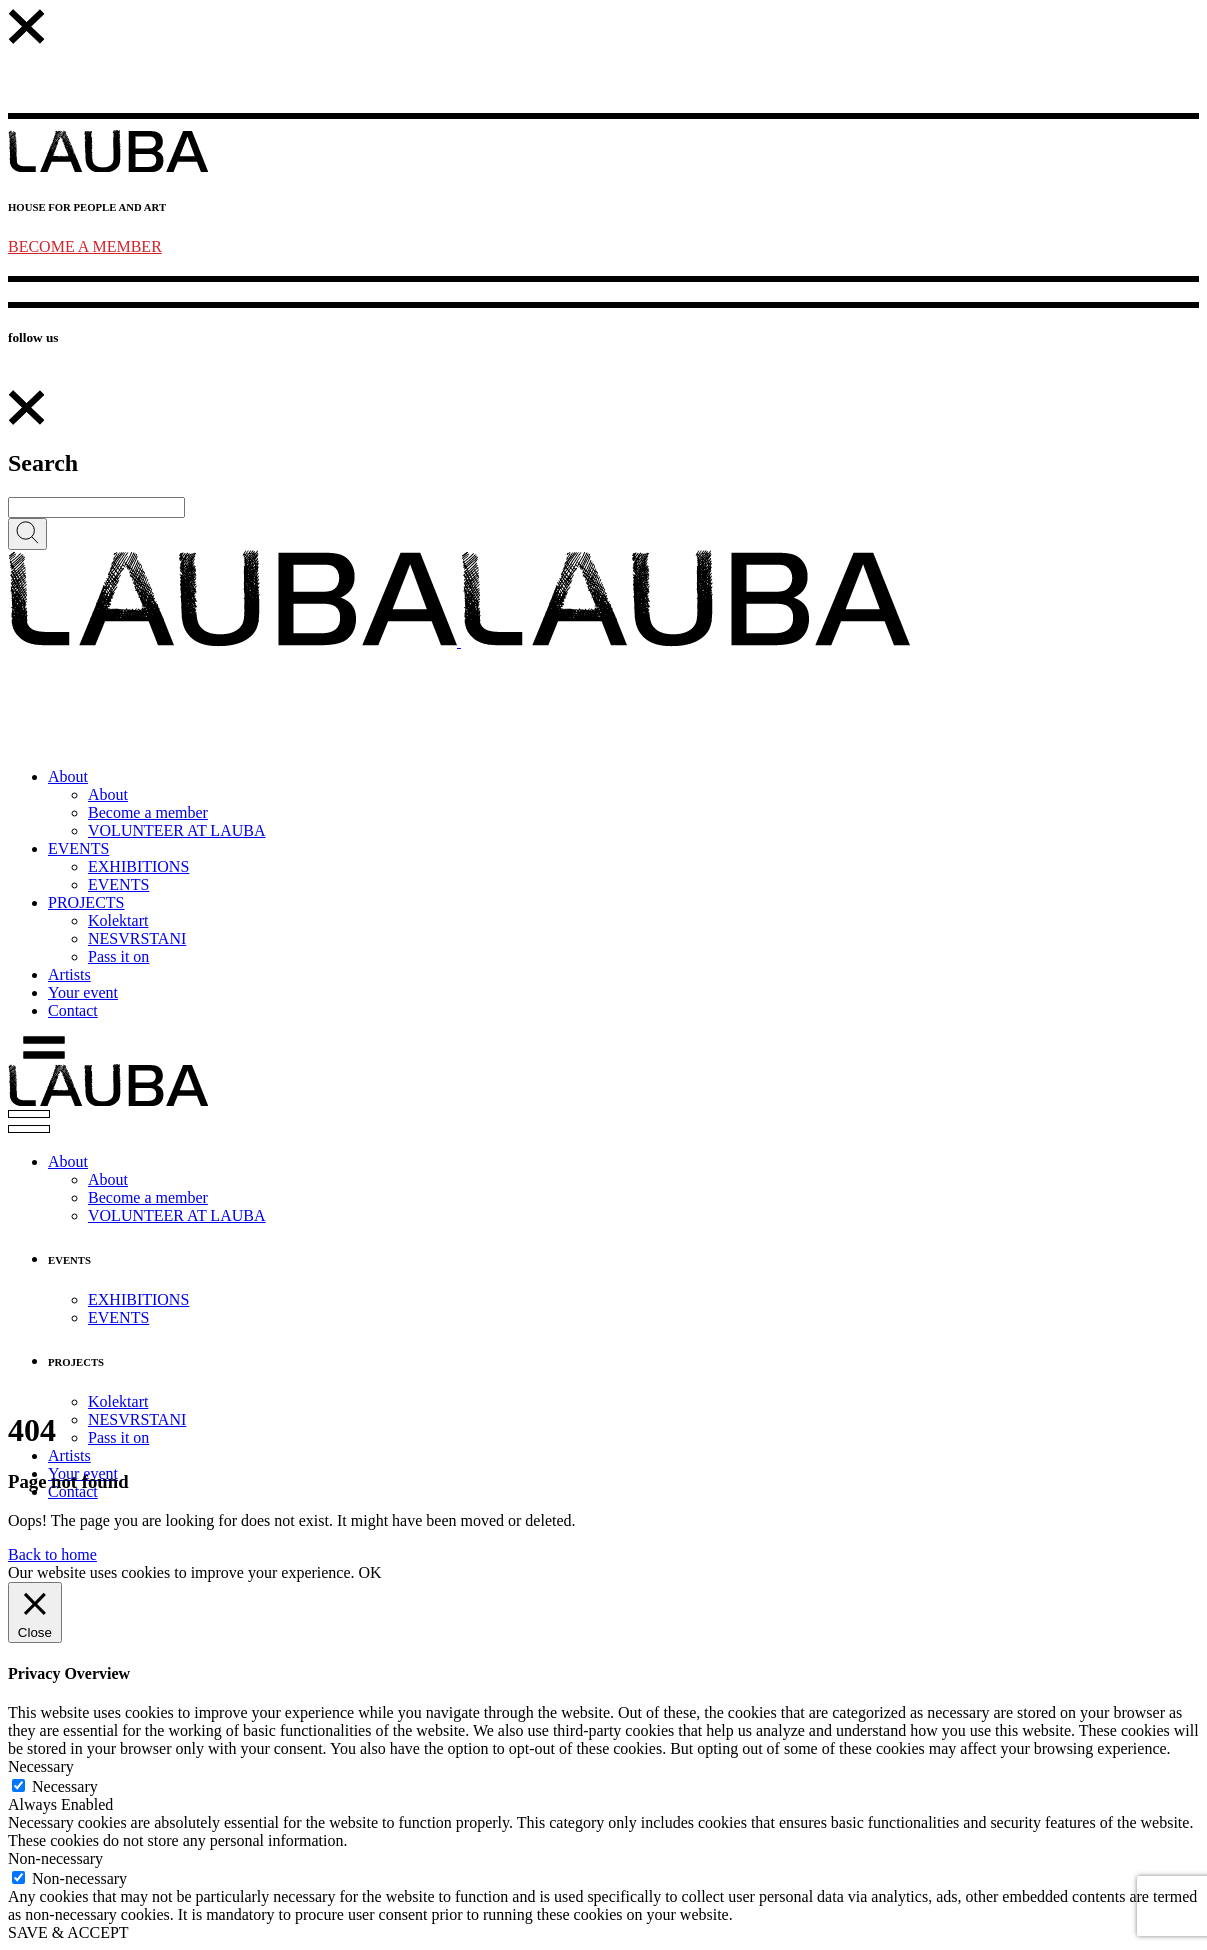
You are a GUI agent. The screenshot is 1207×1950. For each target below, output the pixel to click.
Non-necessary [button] (55, 1858)
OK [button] (370, 1572)
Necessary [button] (41, 1766)
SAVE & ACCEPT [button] (68, 1932)
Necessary (65, 1786)
